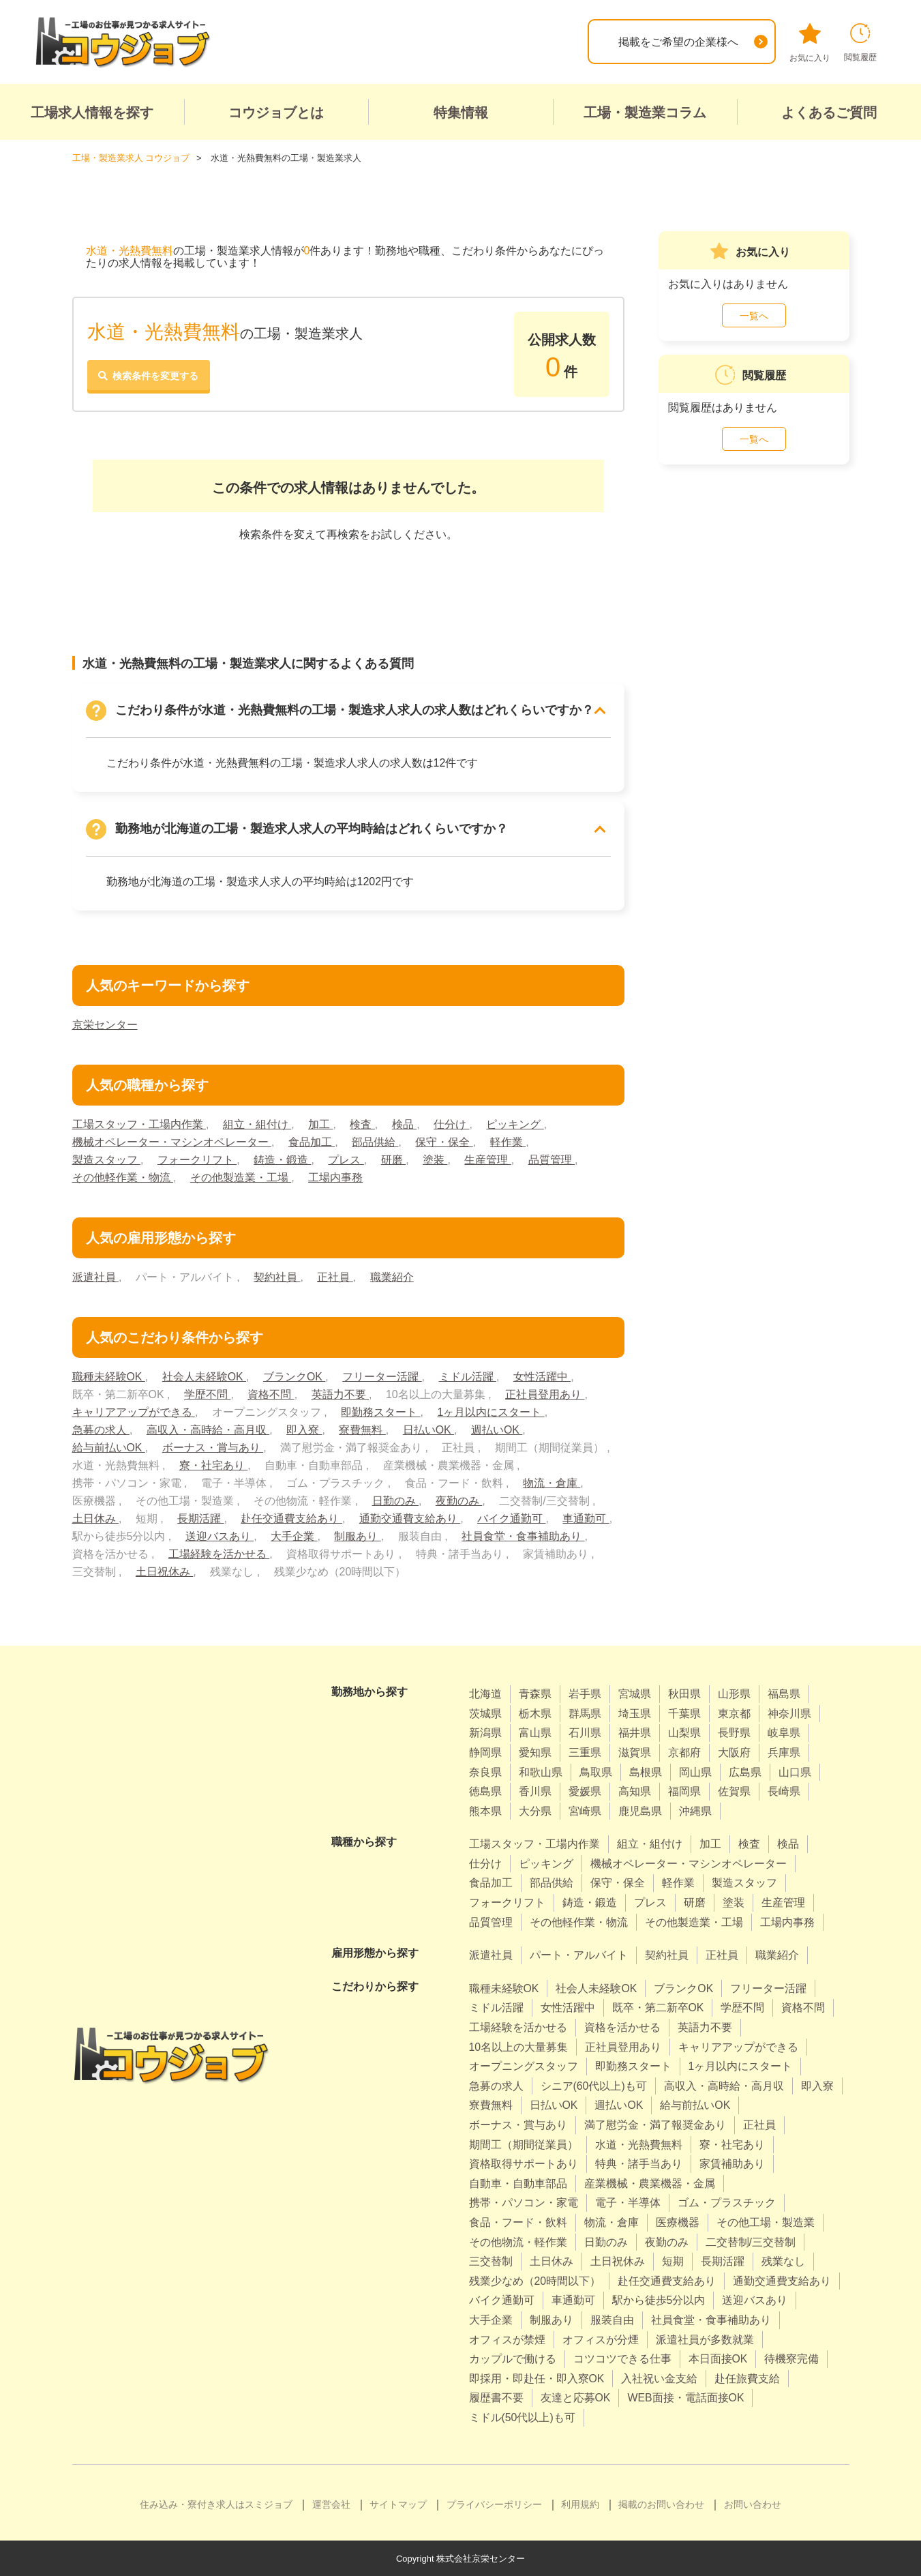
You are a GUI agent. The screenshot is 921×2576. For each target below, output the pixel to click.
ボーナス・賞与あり (212, 1447)
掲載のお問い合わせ (661, 2503)
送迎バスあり (219, 1535)
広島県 (745, 1771)
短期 (673, 2260)
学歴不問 (207, 1394)
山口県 (795, 1771)
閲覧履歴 (860, 42)
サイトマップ (398, 2503)
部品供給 (375, 1141)
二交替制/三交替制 (751, 2241)
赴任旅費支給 (748, 2378)
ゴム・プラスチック (727, 2202)
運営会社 (331, 2503)
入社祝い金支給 (660, 2378)
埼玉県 (634, 1713)
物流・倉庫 (551, 1482)
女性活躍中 (542, 1376)
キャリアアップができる (133, 1411)
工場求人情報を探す (92, 112)
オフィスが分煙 (600, 2339)
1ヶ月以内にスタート (491, 1411)
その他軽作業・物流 (122, 1177)
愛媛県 (585, 1790)
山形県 (734, 1693)
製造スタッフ (106, 1159)
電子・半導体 (628, 2202)
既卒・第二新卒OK (658, 2007)
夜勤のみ (459, 1500)
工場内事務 (335, 1177)
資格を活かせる (622, 2026)
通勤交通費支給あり (409, 1518)
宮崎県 (585, 1810)
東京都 (734, 1713)
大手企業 (294, 1535)
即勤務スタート (380, 1411)
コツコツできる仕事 (622, 2358)
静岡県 (485, 1752)
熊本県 (485, 1810)
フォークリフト (197, 1159)
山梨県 (684, 1732)
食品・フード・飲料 (518, 2221)
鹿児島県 (640, 1810)
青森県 (535, 1693)
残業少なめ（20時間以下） (535, 2280)
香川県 (535, 1790)
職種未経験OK (109, 1376)
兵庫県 (784, 1752)
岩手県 (585, 1693)
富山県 (535, 1732)
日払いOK (429, 1429)
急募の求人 (101, 1429)
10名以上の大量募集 (519, 2046)
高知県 (634, 1790)
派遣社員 (95, 1276)
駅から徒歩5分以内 (659, 2300)
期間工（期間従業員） (523, 2144)
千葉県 (684, 1713)
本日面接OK (718, 2358)
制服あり (357, 1535)
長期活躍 (200, 1518)
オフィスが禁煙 (507, 2339)
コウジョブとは (276, 112)
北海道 (485, 1693)
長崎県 (784, 1790)
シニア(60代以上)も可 (594, 2085)
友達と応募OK (576, 2397)
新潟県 (485, 1732)
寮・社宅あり (213, 1464)
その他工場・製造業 (765, 2221)
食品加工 (311, 1141)
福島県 (784, 1693)
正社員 (335, 1276)
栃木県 (535, 1713)
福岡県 (684, 1790)
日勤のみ (395, 1500)
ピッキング (515, 1123)
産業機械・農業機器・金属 (649, 2183)
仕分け (451, 1123)
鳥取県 (595, 1771)
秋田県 (684, 1693)
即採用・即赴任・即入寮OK (537, 2378)
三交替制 (491, 2260)
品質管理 (551, 1159)
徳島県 (485, 1790)
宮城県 (634, 1693)
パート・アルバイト (579, 1954)
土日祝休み (164, 1571)
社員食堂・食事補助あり (523, 1535)
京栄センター (105, 1024)
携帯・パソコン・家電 (523, 2202)
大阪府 (734, 1752)
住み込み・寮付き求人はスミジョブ (216, 2503)
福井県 (634, 1732)
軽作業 (508, 1141)
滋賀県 (634, 1752)
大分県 (535, 1810)
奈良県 (485, 1771)
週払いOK (497, 1429)
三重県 (585, 1752)
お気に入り (809, 43)
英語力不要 (340, 1394)
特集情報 (461, 112)
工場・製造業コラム (645, 112)
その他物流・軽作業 (518, 2241)
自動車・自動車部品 (518, 2183)
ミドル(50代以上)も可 (522, 2417)
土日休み (95, 1518)
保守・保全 (444, 1141)
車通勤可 (586, 1518)
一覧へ (754, 315)
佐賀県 (734, 1790)
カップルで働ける (512, 2358)
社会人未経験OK (204, 1376)
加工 (320, 1123)
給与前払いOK (109, 1447)
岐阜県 (784, 1732)
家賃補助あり (732, 2163)
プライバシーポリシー (494, 2503)
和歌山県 (540, 1771)
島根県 (645, 1771)
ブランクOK (294, 1376)
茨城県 (485, 1713)
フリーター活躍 (382, 1376)
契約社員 (277, 1276)
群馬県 (585, 1713)
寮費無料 (362, 1429)
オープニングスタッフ (523, 2065)
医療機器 (677, 2221)
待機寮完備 (792, 2358)
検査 (362, 1123)
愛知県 (535, 1752)
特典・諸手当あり (638, 2163)
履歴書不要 (496, 2397)
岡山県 (695, 1771)
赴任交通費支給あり (291, 1518)
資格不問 (270, 1394)
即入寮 (304, 1429)
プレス (346, 1159)
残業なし (783, 2260)
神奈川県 (789, 1713)
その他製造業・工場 (240, 1177)
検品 (404, 1123)
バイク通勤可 (511, 1518)
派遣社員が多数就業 (705, 2339)
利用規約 (580, 2503)
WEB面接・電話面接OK (686, 2397)
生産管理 (488, 1159)
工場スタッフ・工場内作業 (139, 1123)
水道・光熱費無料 (638, 2144)
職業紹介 (392, 1276)
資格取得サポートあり (523, 2163)
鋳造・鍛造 (282, 1159)
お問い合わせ (752, 2503)
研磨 (393, 1159)
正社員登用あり (544, 1394)
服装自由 (612, 2319)
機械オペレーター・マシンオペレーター (171, 1141)
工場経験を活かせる (218, 1553)
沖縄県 (695, 1810)
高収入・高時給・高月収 (208, 1429)
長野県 (734, 1732)
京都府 (684, 1752)
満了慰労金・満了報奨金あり (655, 2124)
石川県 (585, 1732)
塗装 (435, 1159)
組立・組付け (257, 1123)
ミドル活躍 (467, 1376)
